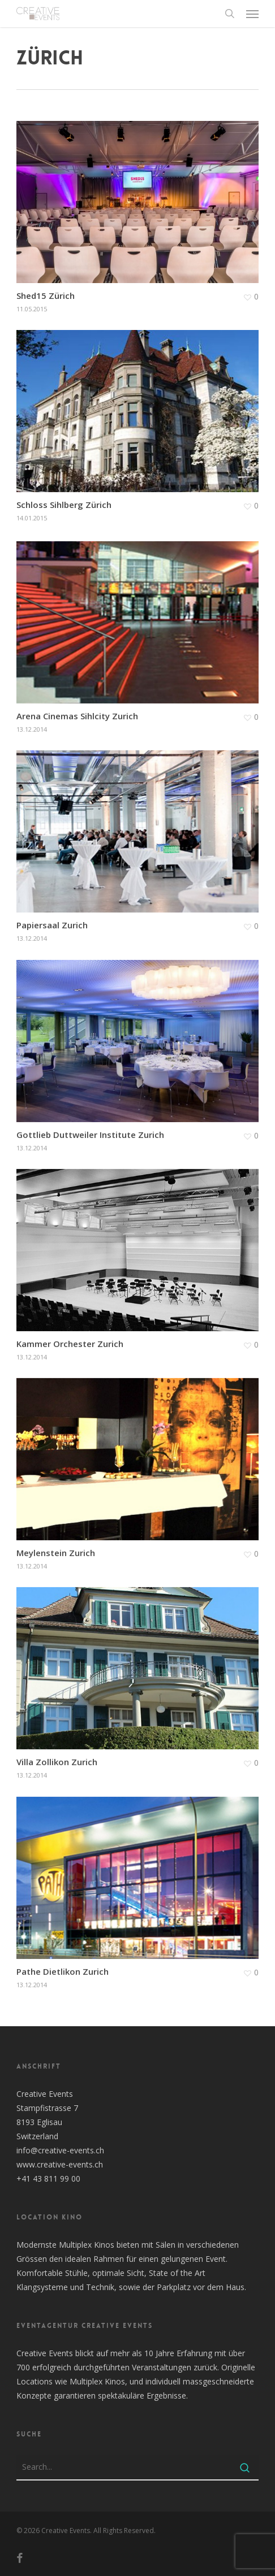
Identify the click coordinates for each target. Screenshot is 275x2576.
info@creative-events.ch (60, 2150)
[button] (252, 13)
